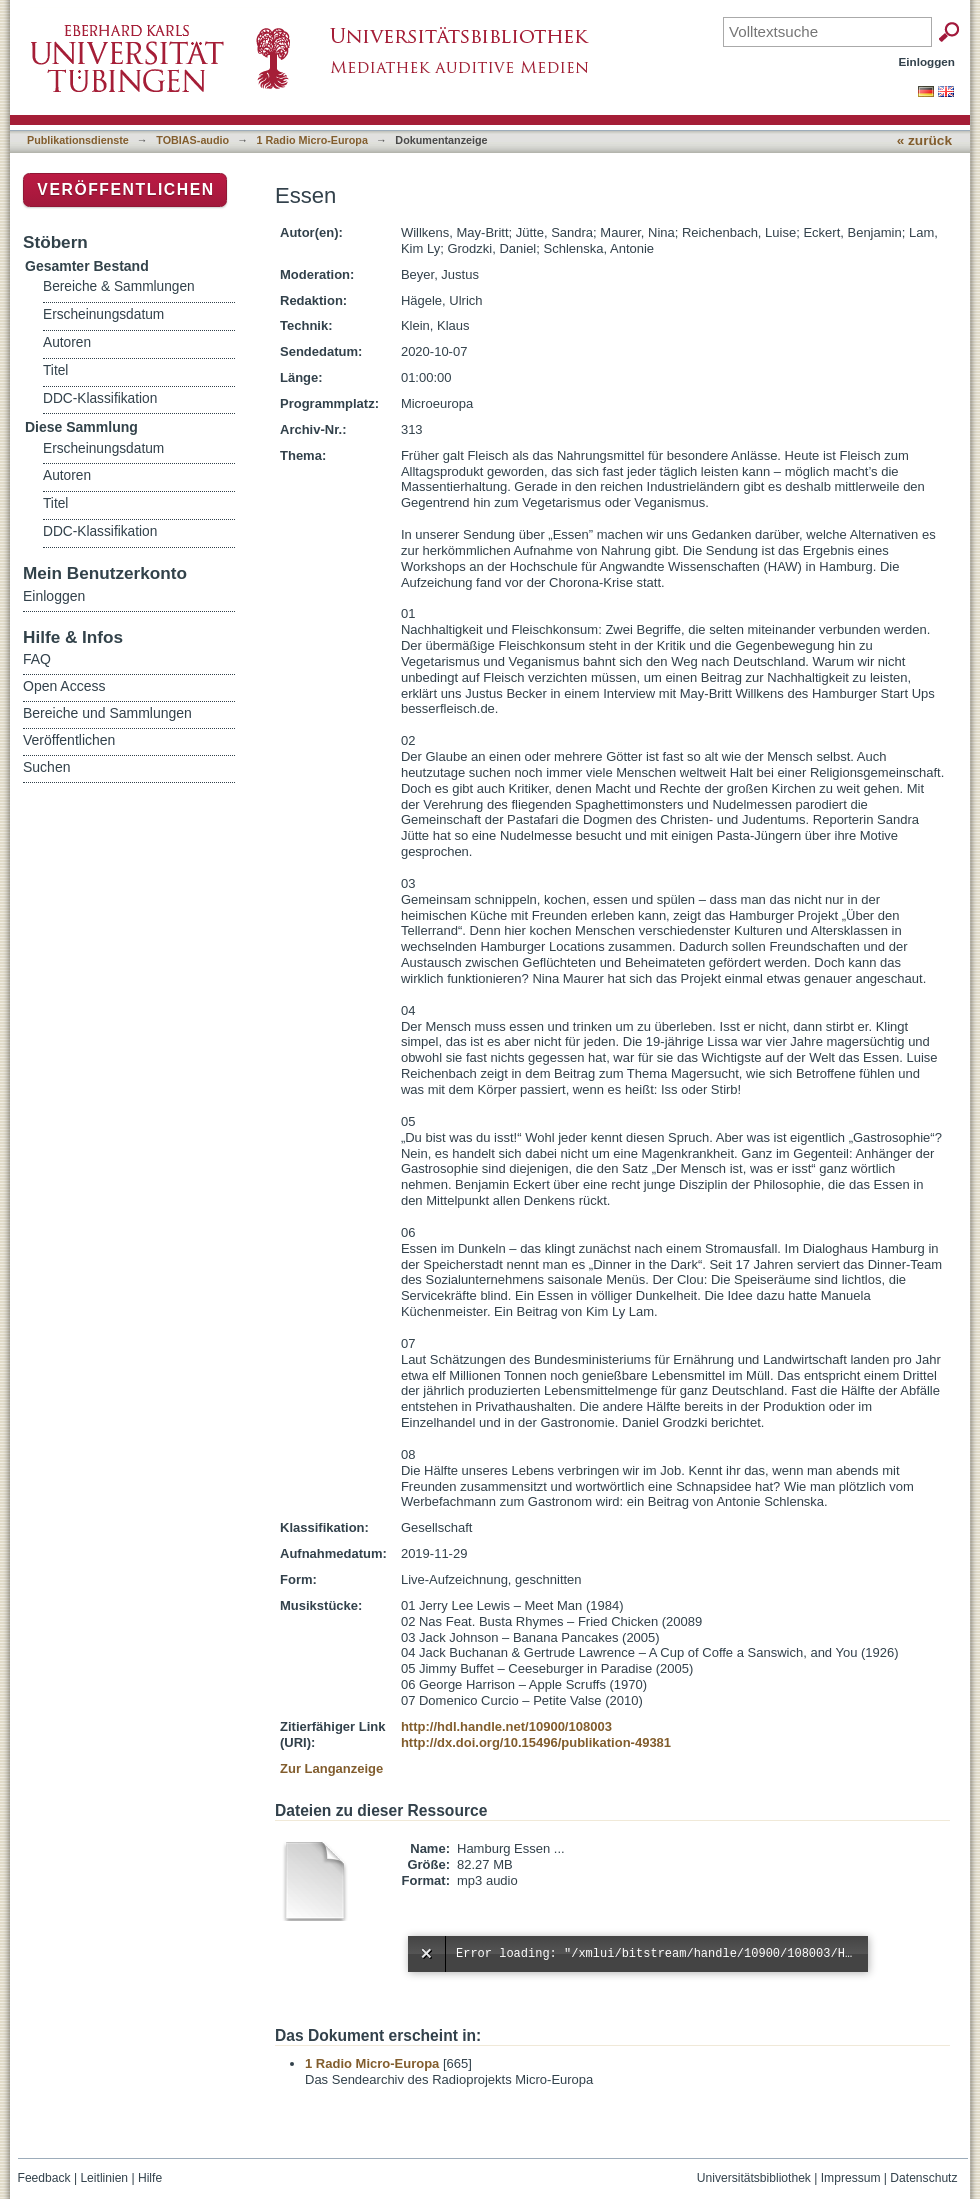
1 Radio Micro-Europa (312, 140)
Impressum (851, 2178)
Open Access (64, 686)
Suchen (46, 767)
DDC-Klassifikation (100, 398)
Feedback (44, 2178)
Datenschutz (923, 2178)
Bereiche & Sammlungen (119, 286)
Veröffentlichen (125, 189)
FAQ (37, 659)
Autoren (67, 342)
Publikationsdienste (78, 140)
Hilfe (150, 2178)
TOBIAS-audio (192, 140)
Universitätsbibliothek (754, 2178)
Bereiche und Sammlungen (107, 713)
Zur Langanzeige (331, 1768)
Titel (55, 370)
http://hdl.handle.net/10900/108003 (506, 1726)
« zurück (924, 140)
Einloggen (927, 61)
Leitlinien (104, 2178)
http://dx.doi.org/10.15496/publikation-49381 (536, 1742)
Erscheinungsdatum (103, 314)
